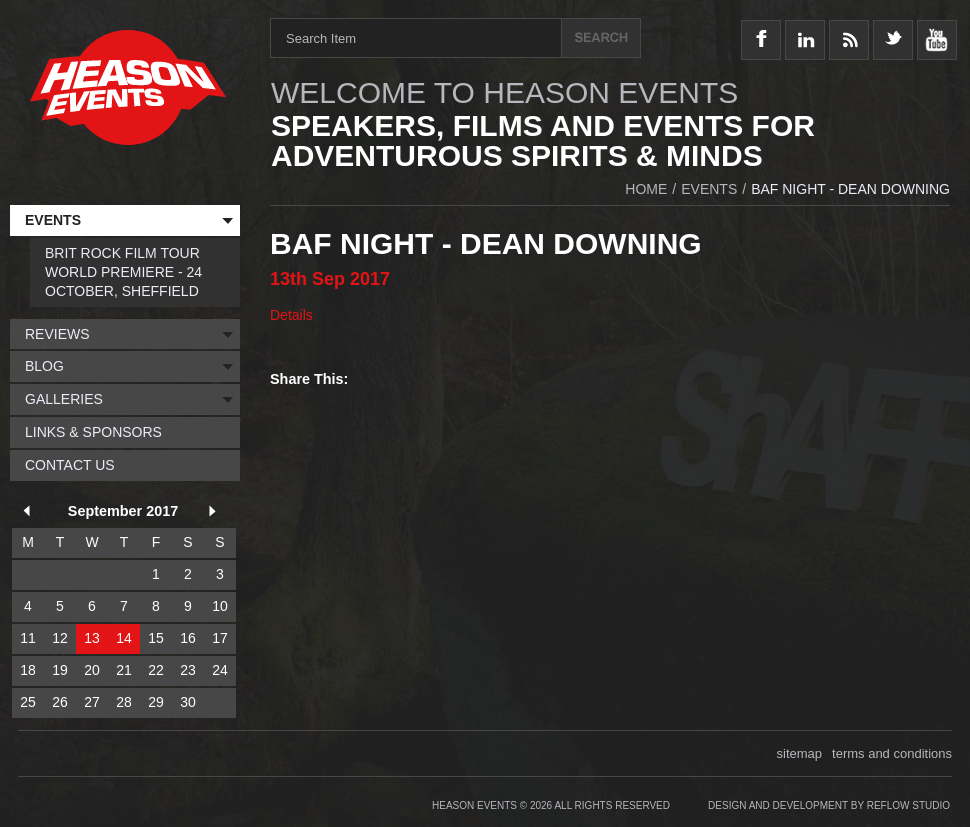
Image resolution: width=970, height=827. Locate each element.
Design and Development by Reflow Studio (829, 805)
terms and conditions (892, 753)
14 (124, 638)
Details (291, 315)
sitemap (800, 753)
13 (92, 638)
